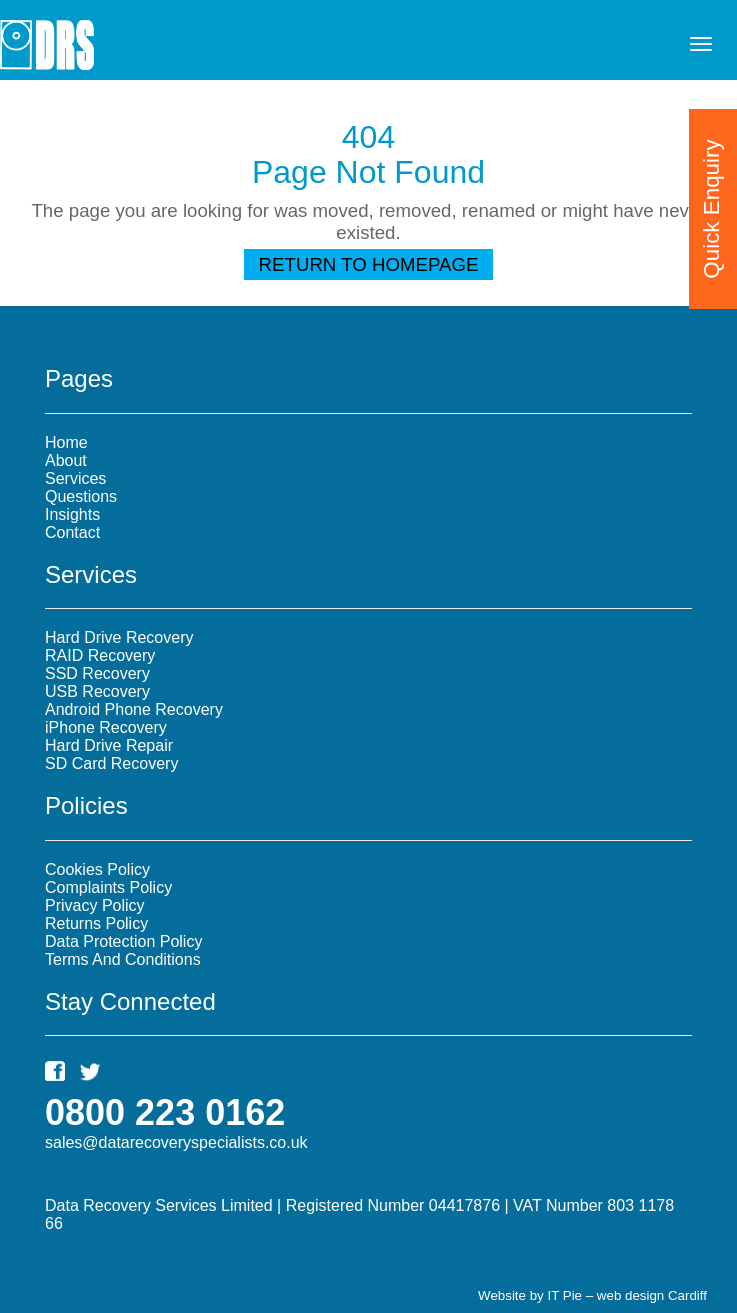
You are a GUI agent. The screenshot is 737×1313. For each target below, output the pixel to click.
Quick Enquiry (711, 208)
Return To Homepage (369, 264)
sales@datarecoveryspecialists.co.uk (176, 1142)
